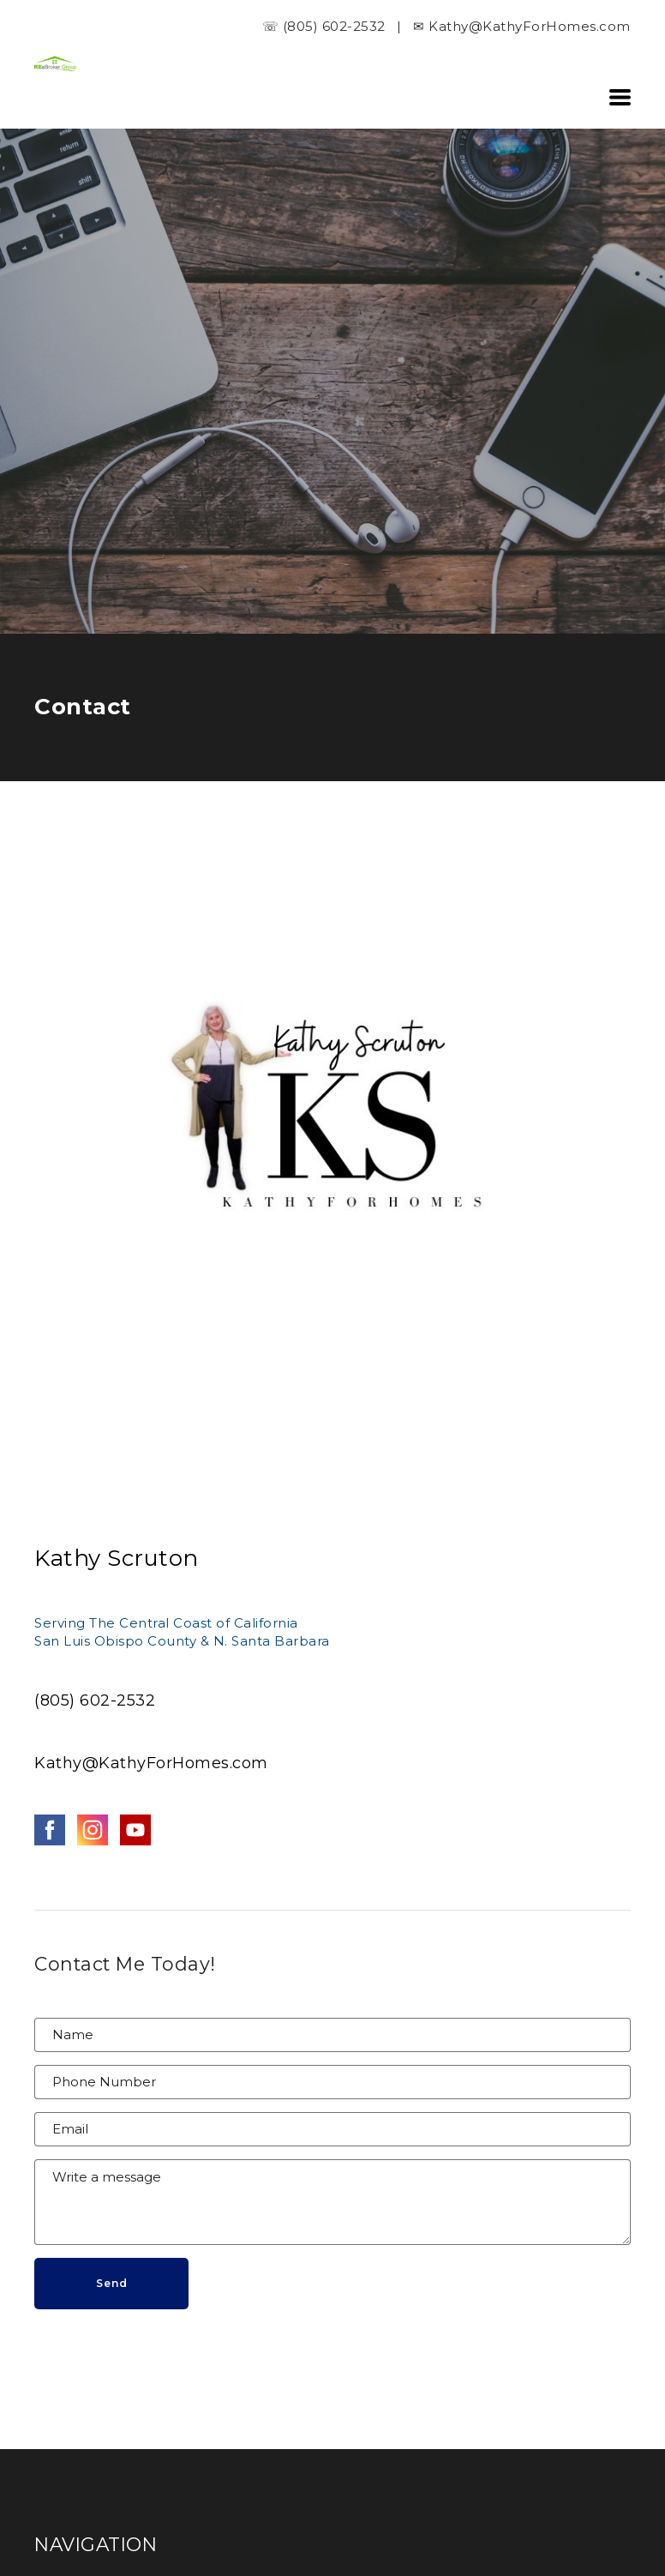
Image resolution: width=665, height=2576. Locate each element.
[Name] (332, 2035)
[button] (620, 97)
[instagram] (92, 1830)
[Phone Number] (332, 2082)
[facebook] (49, 1830)
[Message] (332, 2202)
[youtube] (135, 1830)
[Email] (332, 2129)
